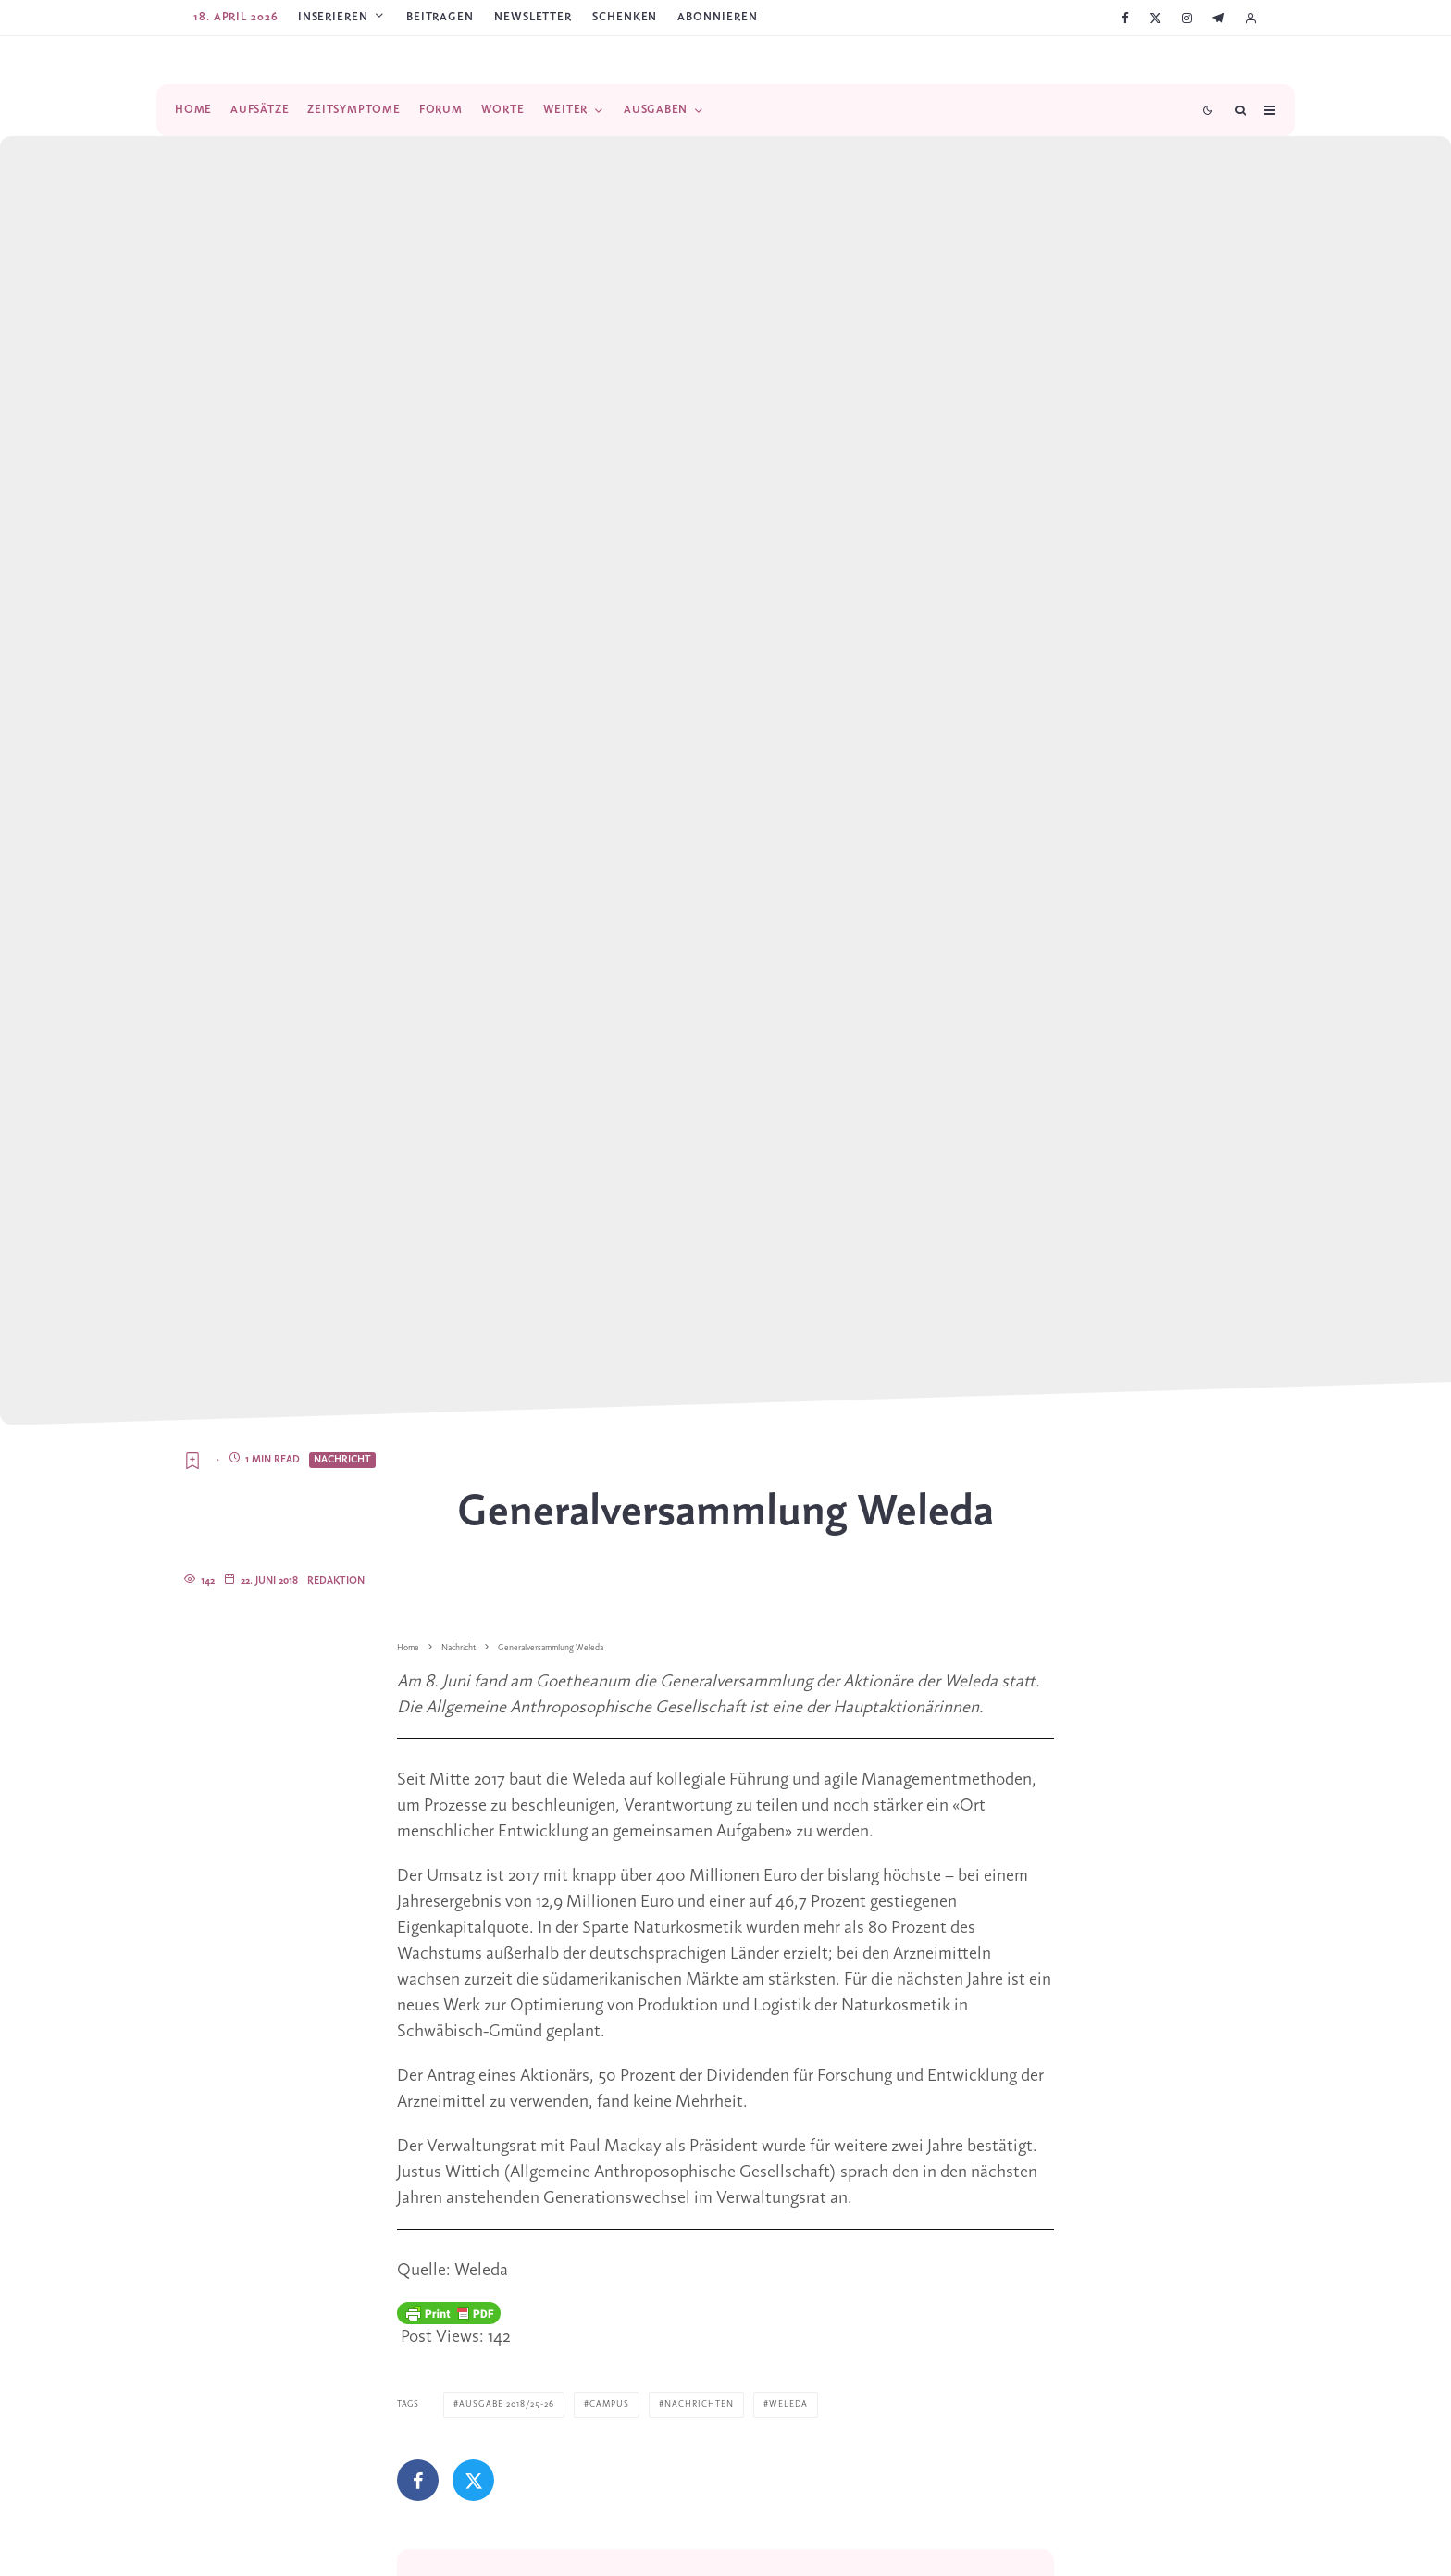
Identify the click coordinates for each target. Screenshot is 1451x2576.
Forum (441, 110)
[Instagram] (1187, 18)
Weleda (788, 2404)
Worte (503, 110)
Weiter (566, 110)
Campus (609, 2404)
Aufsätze (259, 110)
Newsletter (533, 17)
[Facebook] (1125, 18)
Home (193, 110)
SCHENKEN (624, 17)
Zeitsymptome (353, 110)
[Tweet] (473, 2480)
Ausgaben (656, 110)
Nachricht (342, 1459)
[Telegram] (1218, 18)
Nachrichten (699, 2404)
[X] (1155, 18)
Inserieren (333, 17)
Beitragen (440, 17)
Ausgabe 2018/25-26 (506, 2404)
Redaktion (336, 1581)
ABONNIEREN (717, 17)
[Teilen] (418, 2480)
